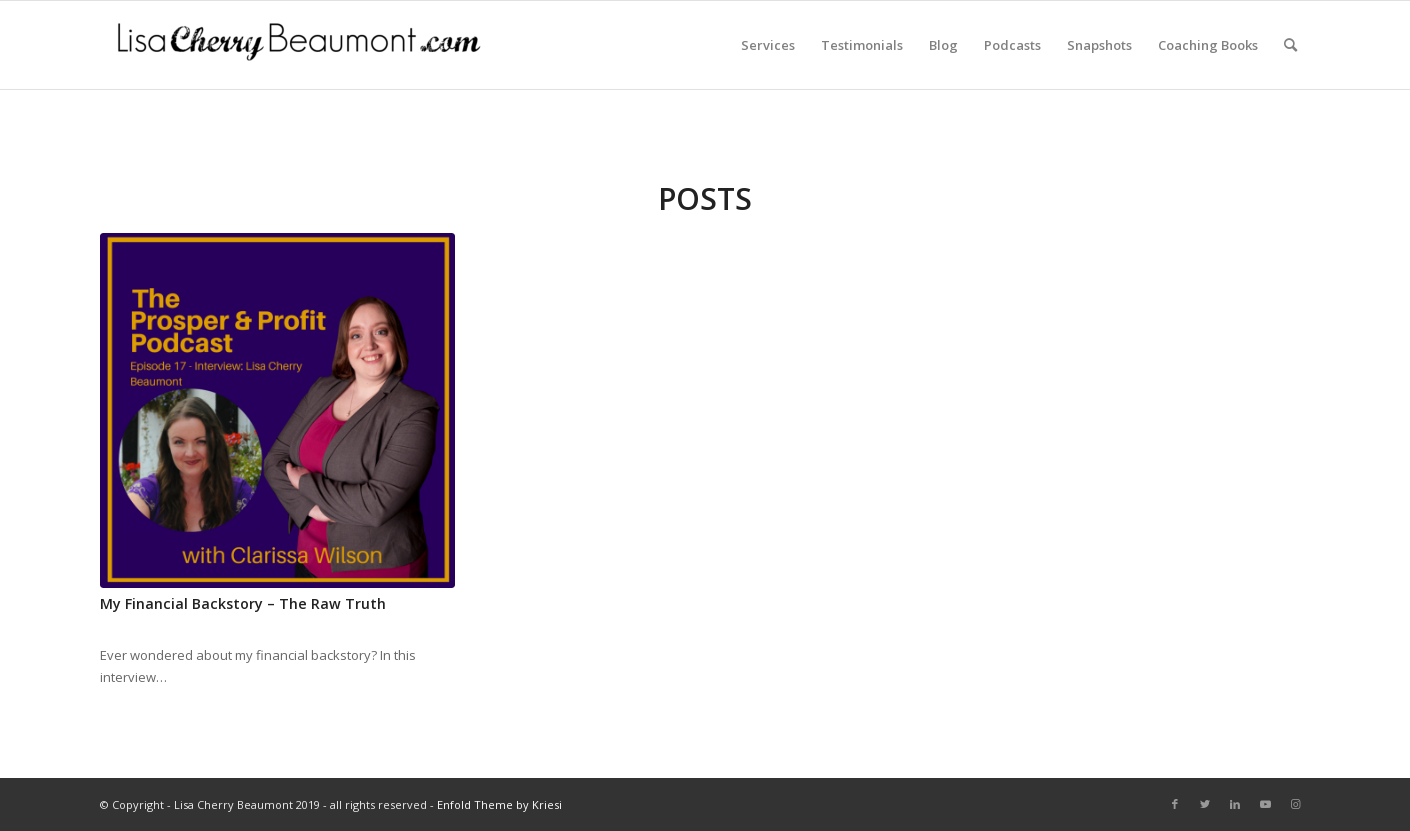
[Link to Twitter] (1205, 804)
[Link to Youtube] (1265, 804)
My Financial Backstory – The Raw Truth (243, 603)
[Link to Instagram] (1295, 804)
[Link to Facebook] (1175, 804)
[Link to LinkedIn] (1235, 804)
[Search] (1290, 45)
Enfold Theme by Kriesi (499, 804)
